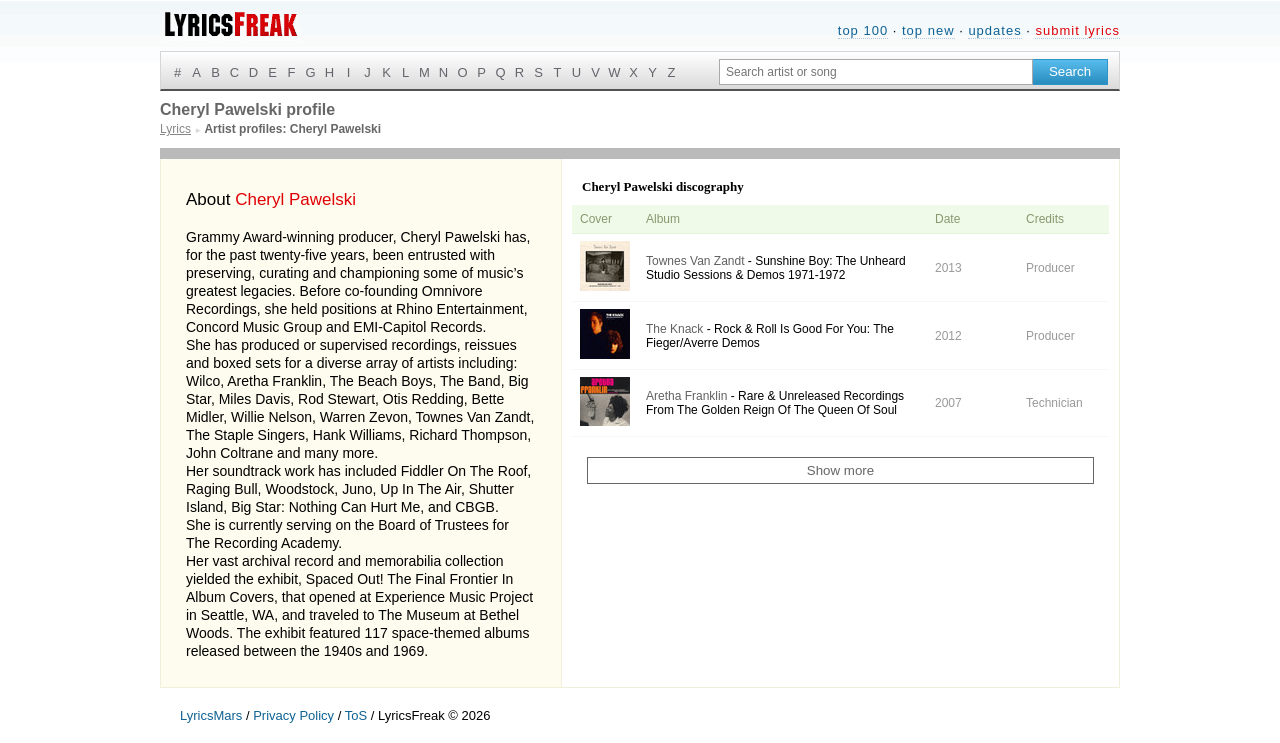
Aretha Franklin (686, 396)
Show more (840, 470)
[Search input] (876, 72)
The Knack (674, 329)
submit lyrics (1077, 30)
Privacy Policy (293, 715)
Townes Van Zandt (695, 261)
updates (994, 30)
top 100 (863, 30)
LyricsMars (211, 715)
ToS (356, 715)
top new (928, 30)
